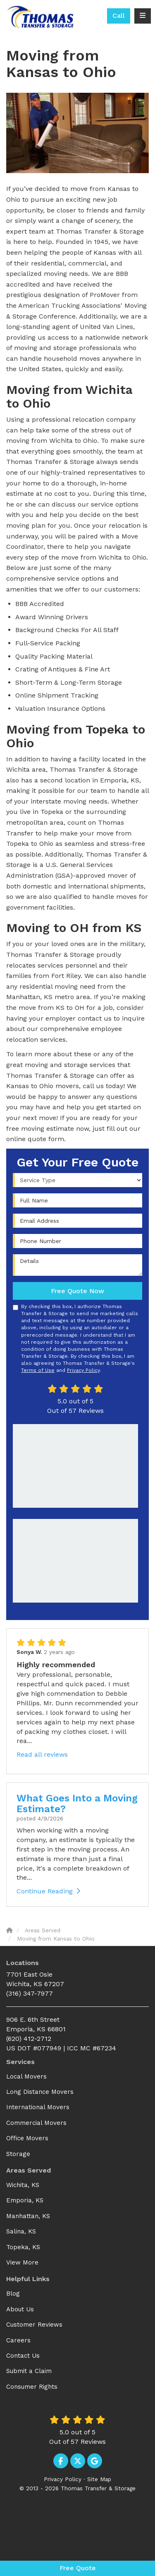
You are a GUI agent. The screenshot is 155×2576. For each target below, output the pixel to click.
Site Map (99, 2479)
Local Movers (26, 2076)
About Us (20, 2309)
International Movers (37, 2107)
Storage (18, 2154)
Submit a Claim (29, 2371)
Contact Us (23, 2355)
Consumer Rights (31, 2386)
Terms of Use (38, 1370)
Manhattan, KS (28, 2216)
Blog (13, 2293)
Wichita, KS (22, 2185)
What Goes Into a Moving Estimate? (77, 1803)
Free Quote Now (77, 1291)
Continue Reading (48, 1891)
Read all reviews (42, 1754)
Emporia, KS (24, 2200)
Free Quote (78, 2568)
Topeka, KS (23, 2247)
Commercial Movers (36, 2123)
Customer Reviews (34, 2324)
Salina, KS (21, 2231)
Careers (18, 2340)
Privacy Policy (83, 1370)
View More (22, 2262)
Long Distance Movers (40, 2092)
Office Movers (27, 2138)
